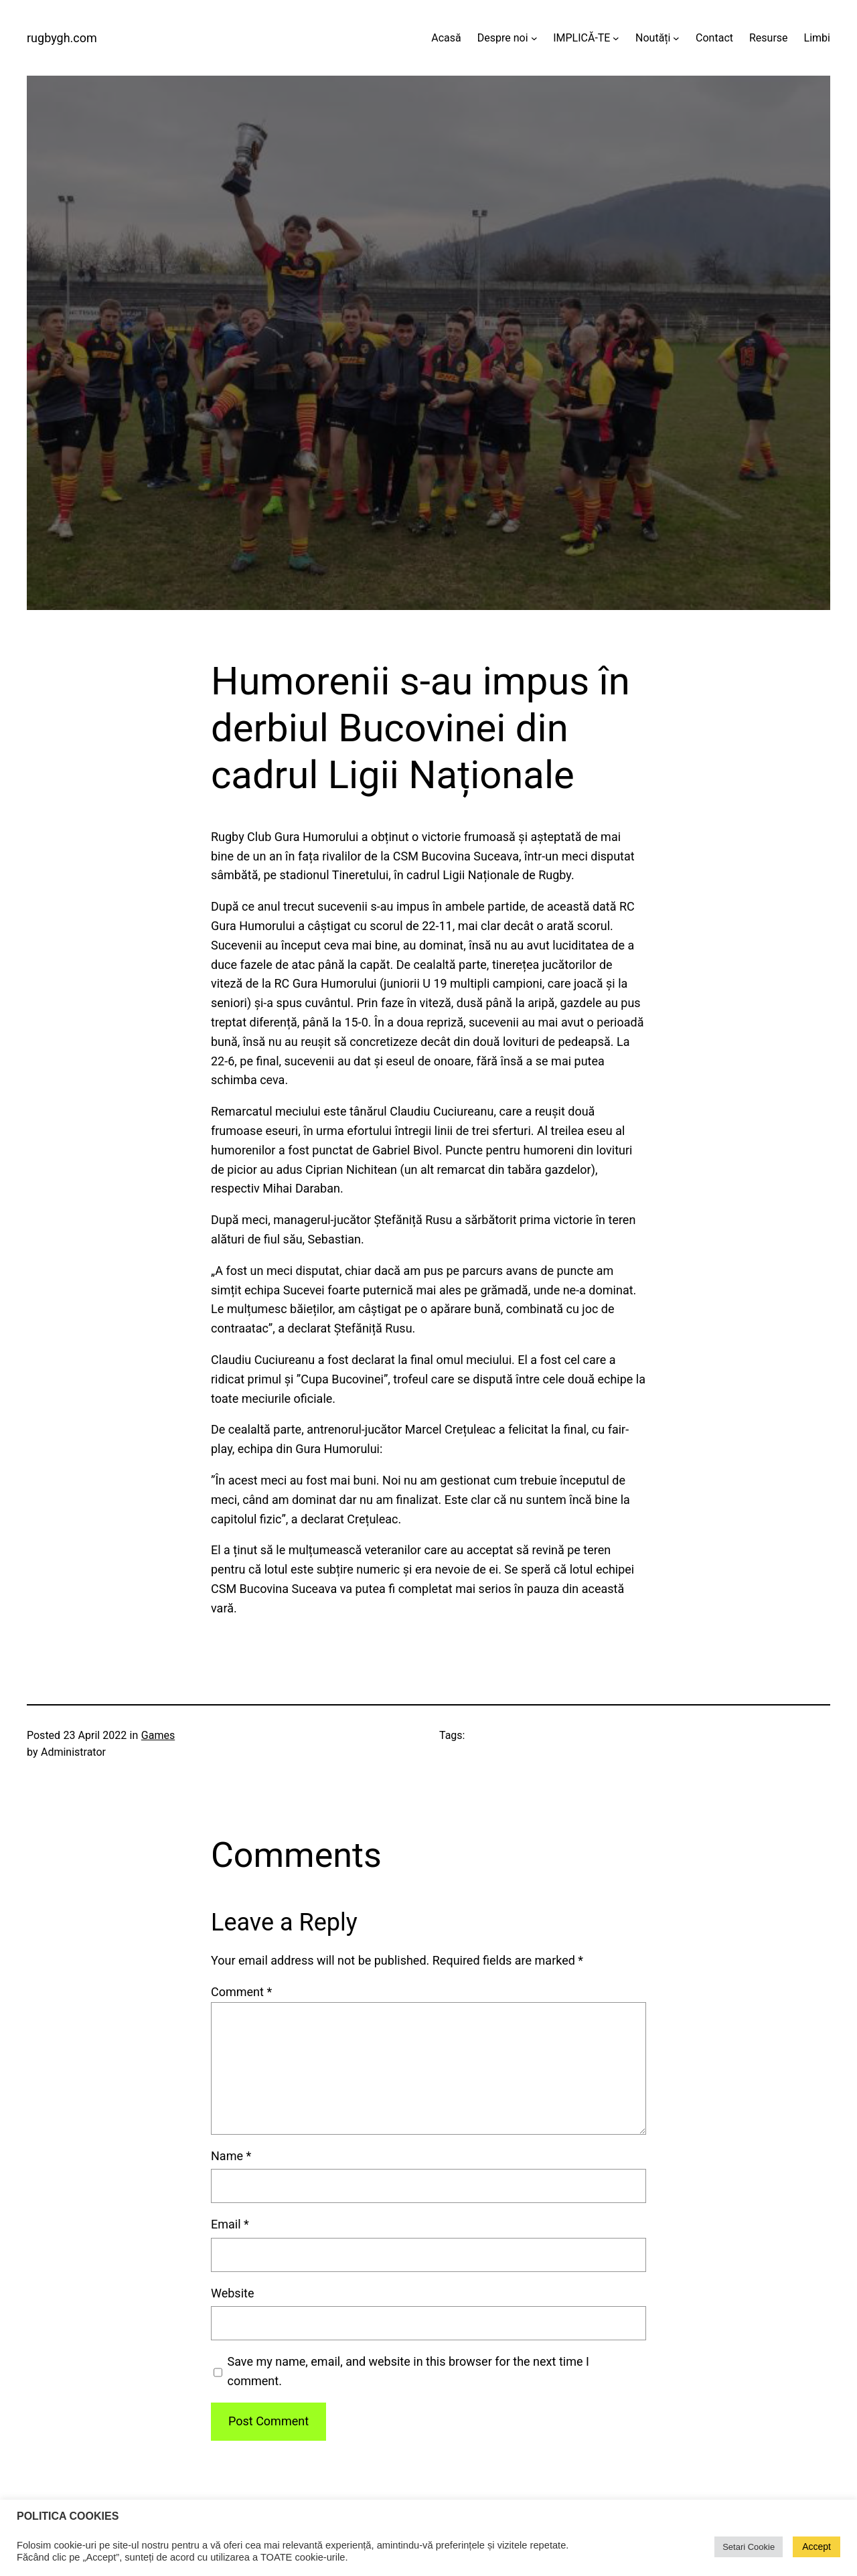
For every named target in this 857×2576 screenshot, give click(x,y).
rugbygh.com (62, 38)
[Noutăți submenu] (676, 38)
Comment (241, 1992)
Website (232, 2293)
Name (231, 2156)
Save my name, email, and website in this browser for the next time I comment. (408, 2371)
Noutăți (652, 37)
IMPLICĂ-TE (581, 37)
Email (230, 2224)
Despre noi (502, 37)
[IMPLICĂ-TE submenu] (616, 38)
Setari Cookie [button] (748, 2547)
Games (158, 1735)
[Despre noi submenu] (534, 38)
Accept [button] (816, 2546)
